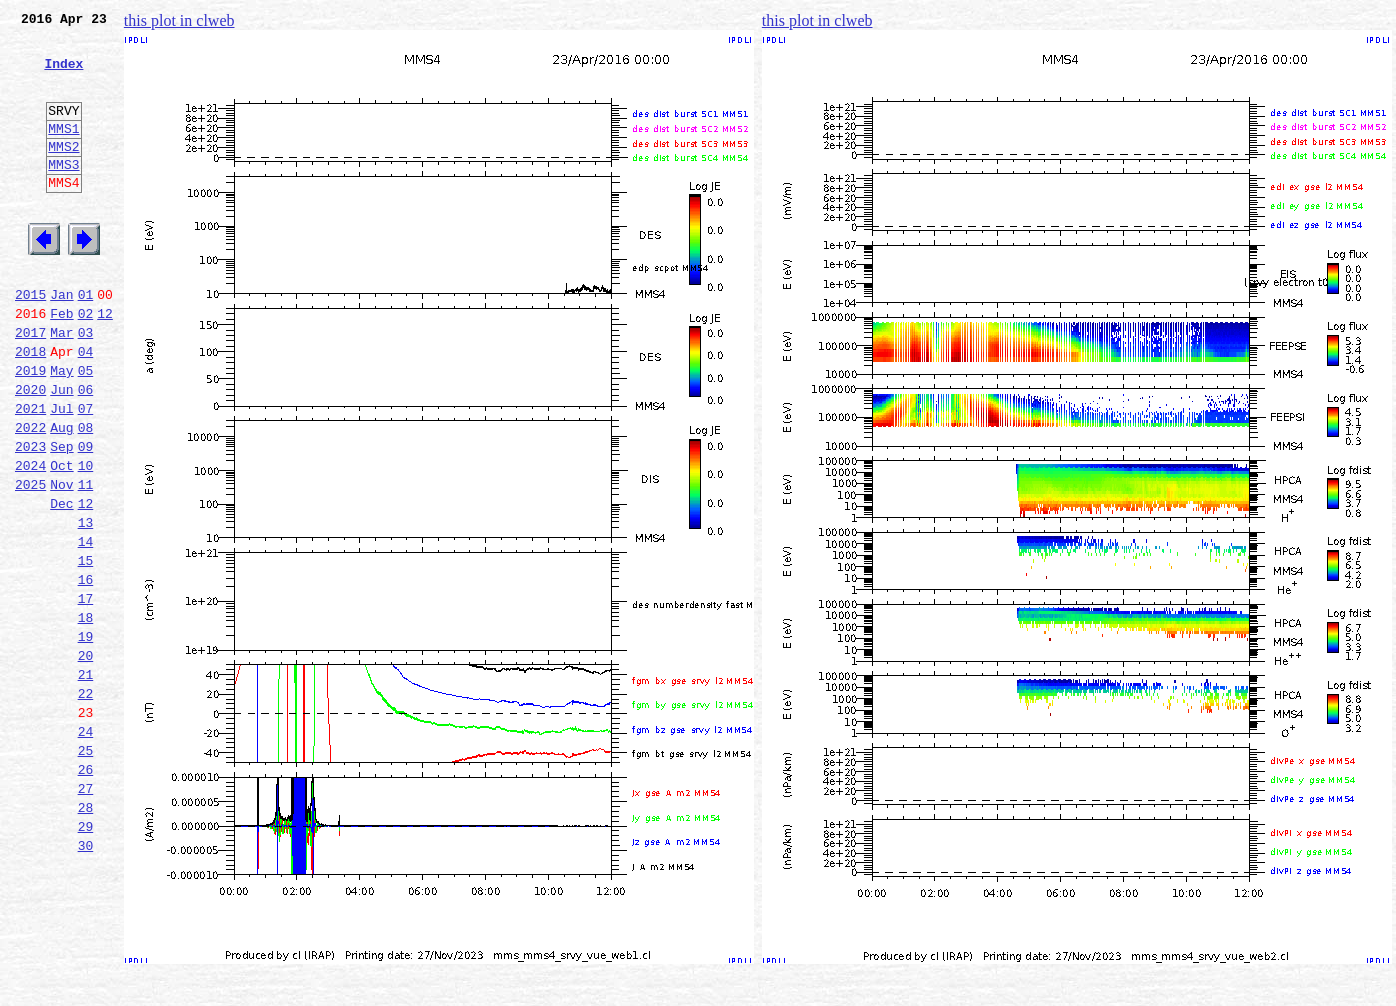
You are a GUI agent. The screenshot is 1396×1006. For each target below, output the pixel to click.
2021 (30, 474)
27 (86, 914)
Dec (61, 584)
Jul (61, 474)
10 (86, 540)
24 (86, 848)
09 (86, 518)
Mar (61, 386)
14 (86, 628)
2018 (30, 408)
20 (86, 760)
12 (105, 364)
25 (86, 870)
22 (86, 804)
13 (86, 606)
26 (86, 892)
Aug (61, 496)
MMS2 (63, 173)
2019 (30, 430)
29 (86, 958)
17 (86, 694)
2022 (30, 496)
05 (86, 430)
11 (86, 562)
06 (86, 452)
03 (86, 386)
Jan (61, 342)
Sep (61, 518)
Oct (61, 540)
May (61, 430)
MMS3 (63, 194)
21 (86, 782)
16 (86, 672)
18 (86, 716)
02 (86, 364)
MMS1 (63, 152)
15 (86, 650)
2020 (30, 452)
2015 (30, 342)
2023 (30, 518)
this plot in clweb (179, 20)
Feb (61, 364)
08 (86, 496)
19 (86, 738)
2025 (30, 562)
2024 (30, 540)
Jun (61, 452)
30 (86, 980)
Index (63, 75)
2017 (30, 386)
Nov (61, 562)
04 (86, 408)
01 (86, 342)
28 (86, 936)
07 (86, 474)
